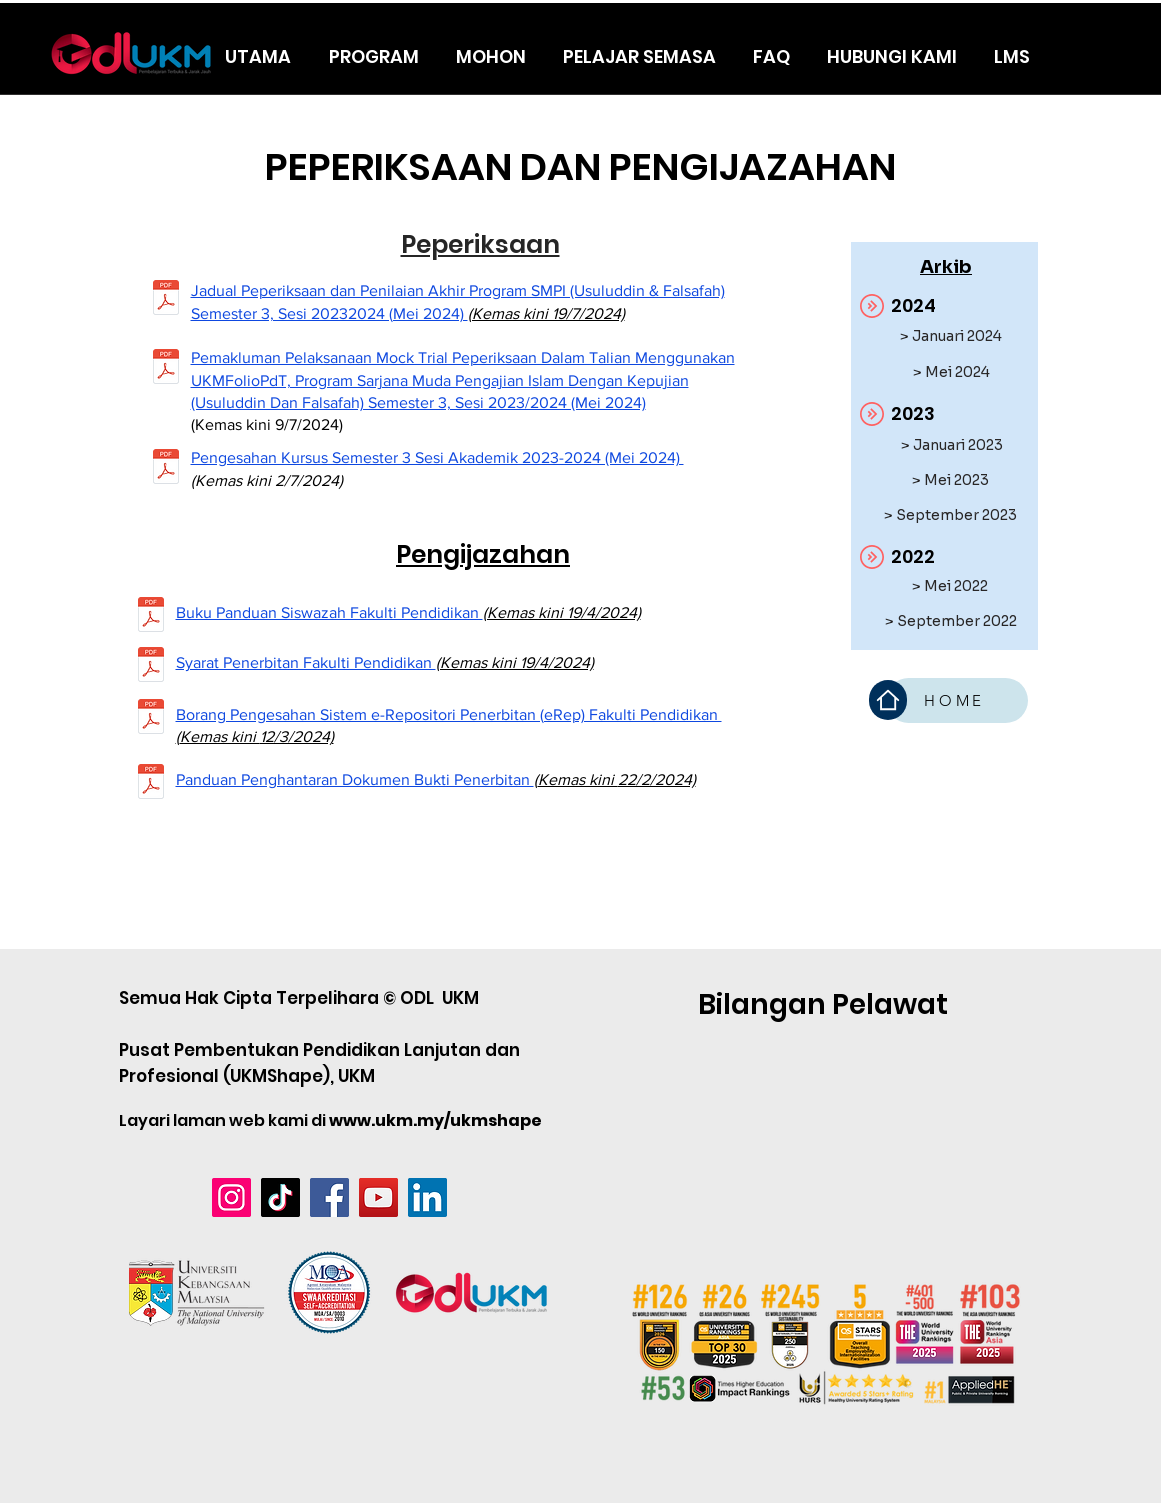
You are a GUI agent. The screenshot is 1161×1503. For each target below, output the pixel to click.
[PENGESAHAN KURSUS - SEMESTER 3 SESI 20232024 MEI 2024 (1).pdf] (166, 469)
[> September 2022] (951, 621)
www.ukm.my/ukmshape (435, 1120)
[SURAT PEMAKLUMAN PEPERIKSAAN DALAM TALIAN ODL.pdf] (166, 369)
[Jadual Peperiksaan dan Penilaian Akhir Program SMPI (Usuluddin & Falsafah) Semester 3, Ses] (166, 300)
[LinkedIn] (427, 1197)
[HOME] (957, 700)
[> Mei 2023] (951, 480)
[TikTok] (280, 1197)
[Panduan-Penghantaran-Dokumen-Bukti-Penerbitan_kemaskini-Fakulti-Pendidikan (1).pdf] (151, 784)
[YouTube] (378, 1197)
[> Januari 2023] (952, 445)
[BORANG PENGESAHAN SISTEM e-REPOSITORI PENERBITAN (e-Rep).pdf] (151, 719)
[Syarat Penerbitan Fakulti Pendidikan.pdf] (151, 667)
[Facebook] (329, 1197)
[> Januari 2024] (951, 336)
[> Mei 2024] (952, 372)
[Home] (888, 700)
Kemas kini (220, 736)
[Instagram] (231, 1197)
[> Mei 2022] (950, 586)
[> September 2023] (951, 515)
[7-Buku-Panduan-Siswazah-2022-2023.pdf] (151, 617)
